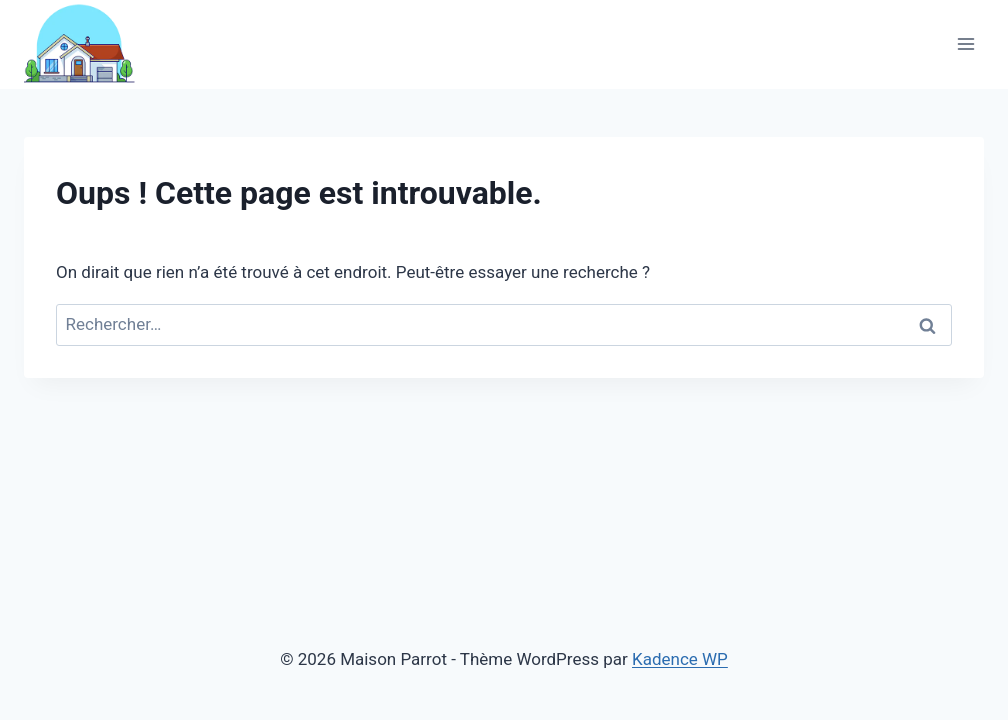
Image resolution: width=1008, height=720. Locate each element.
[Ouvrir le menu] (965, 44)
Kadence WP (680, 659)
